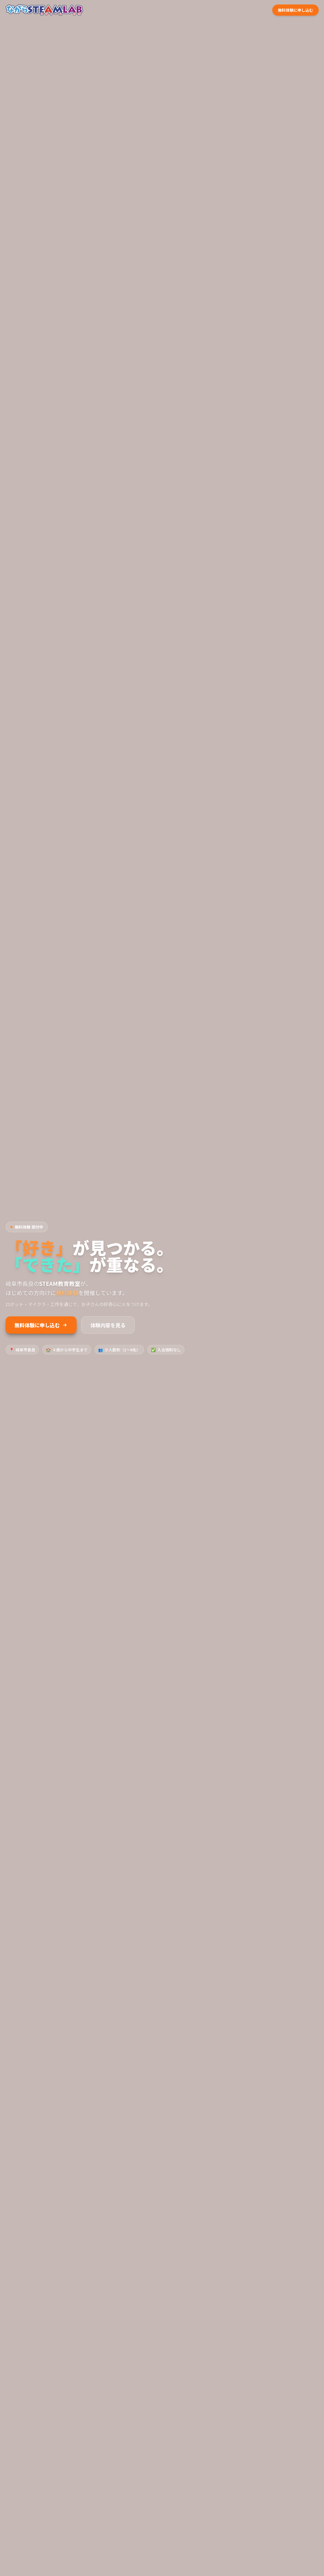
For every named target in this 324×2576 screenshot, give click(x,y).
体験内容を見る (108, 1325)
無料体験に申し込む (41, 1325)
